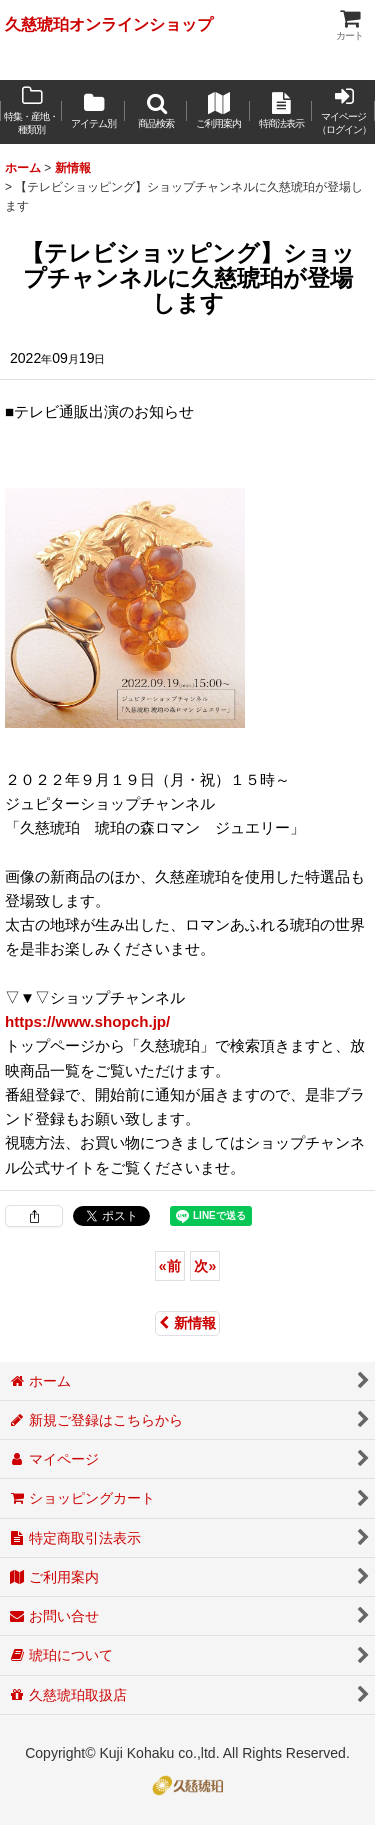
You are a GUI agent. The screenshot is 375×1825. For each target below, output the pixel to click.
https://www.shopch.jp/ (87, 1021)
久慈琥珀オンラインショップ (109, 24)
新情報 (187, 1323)
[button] (156, 112)
